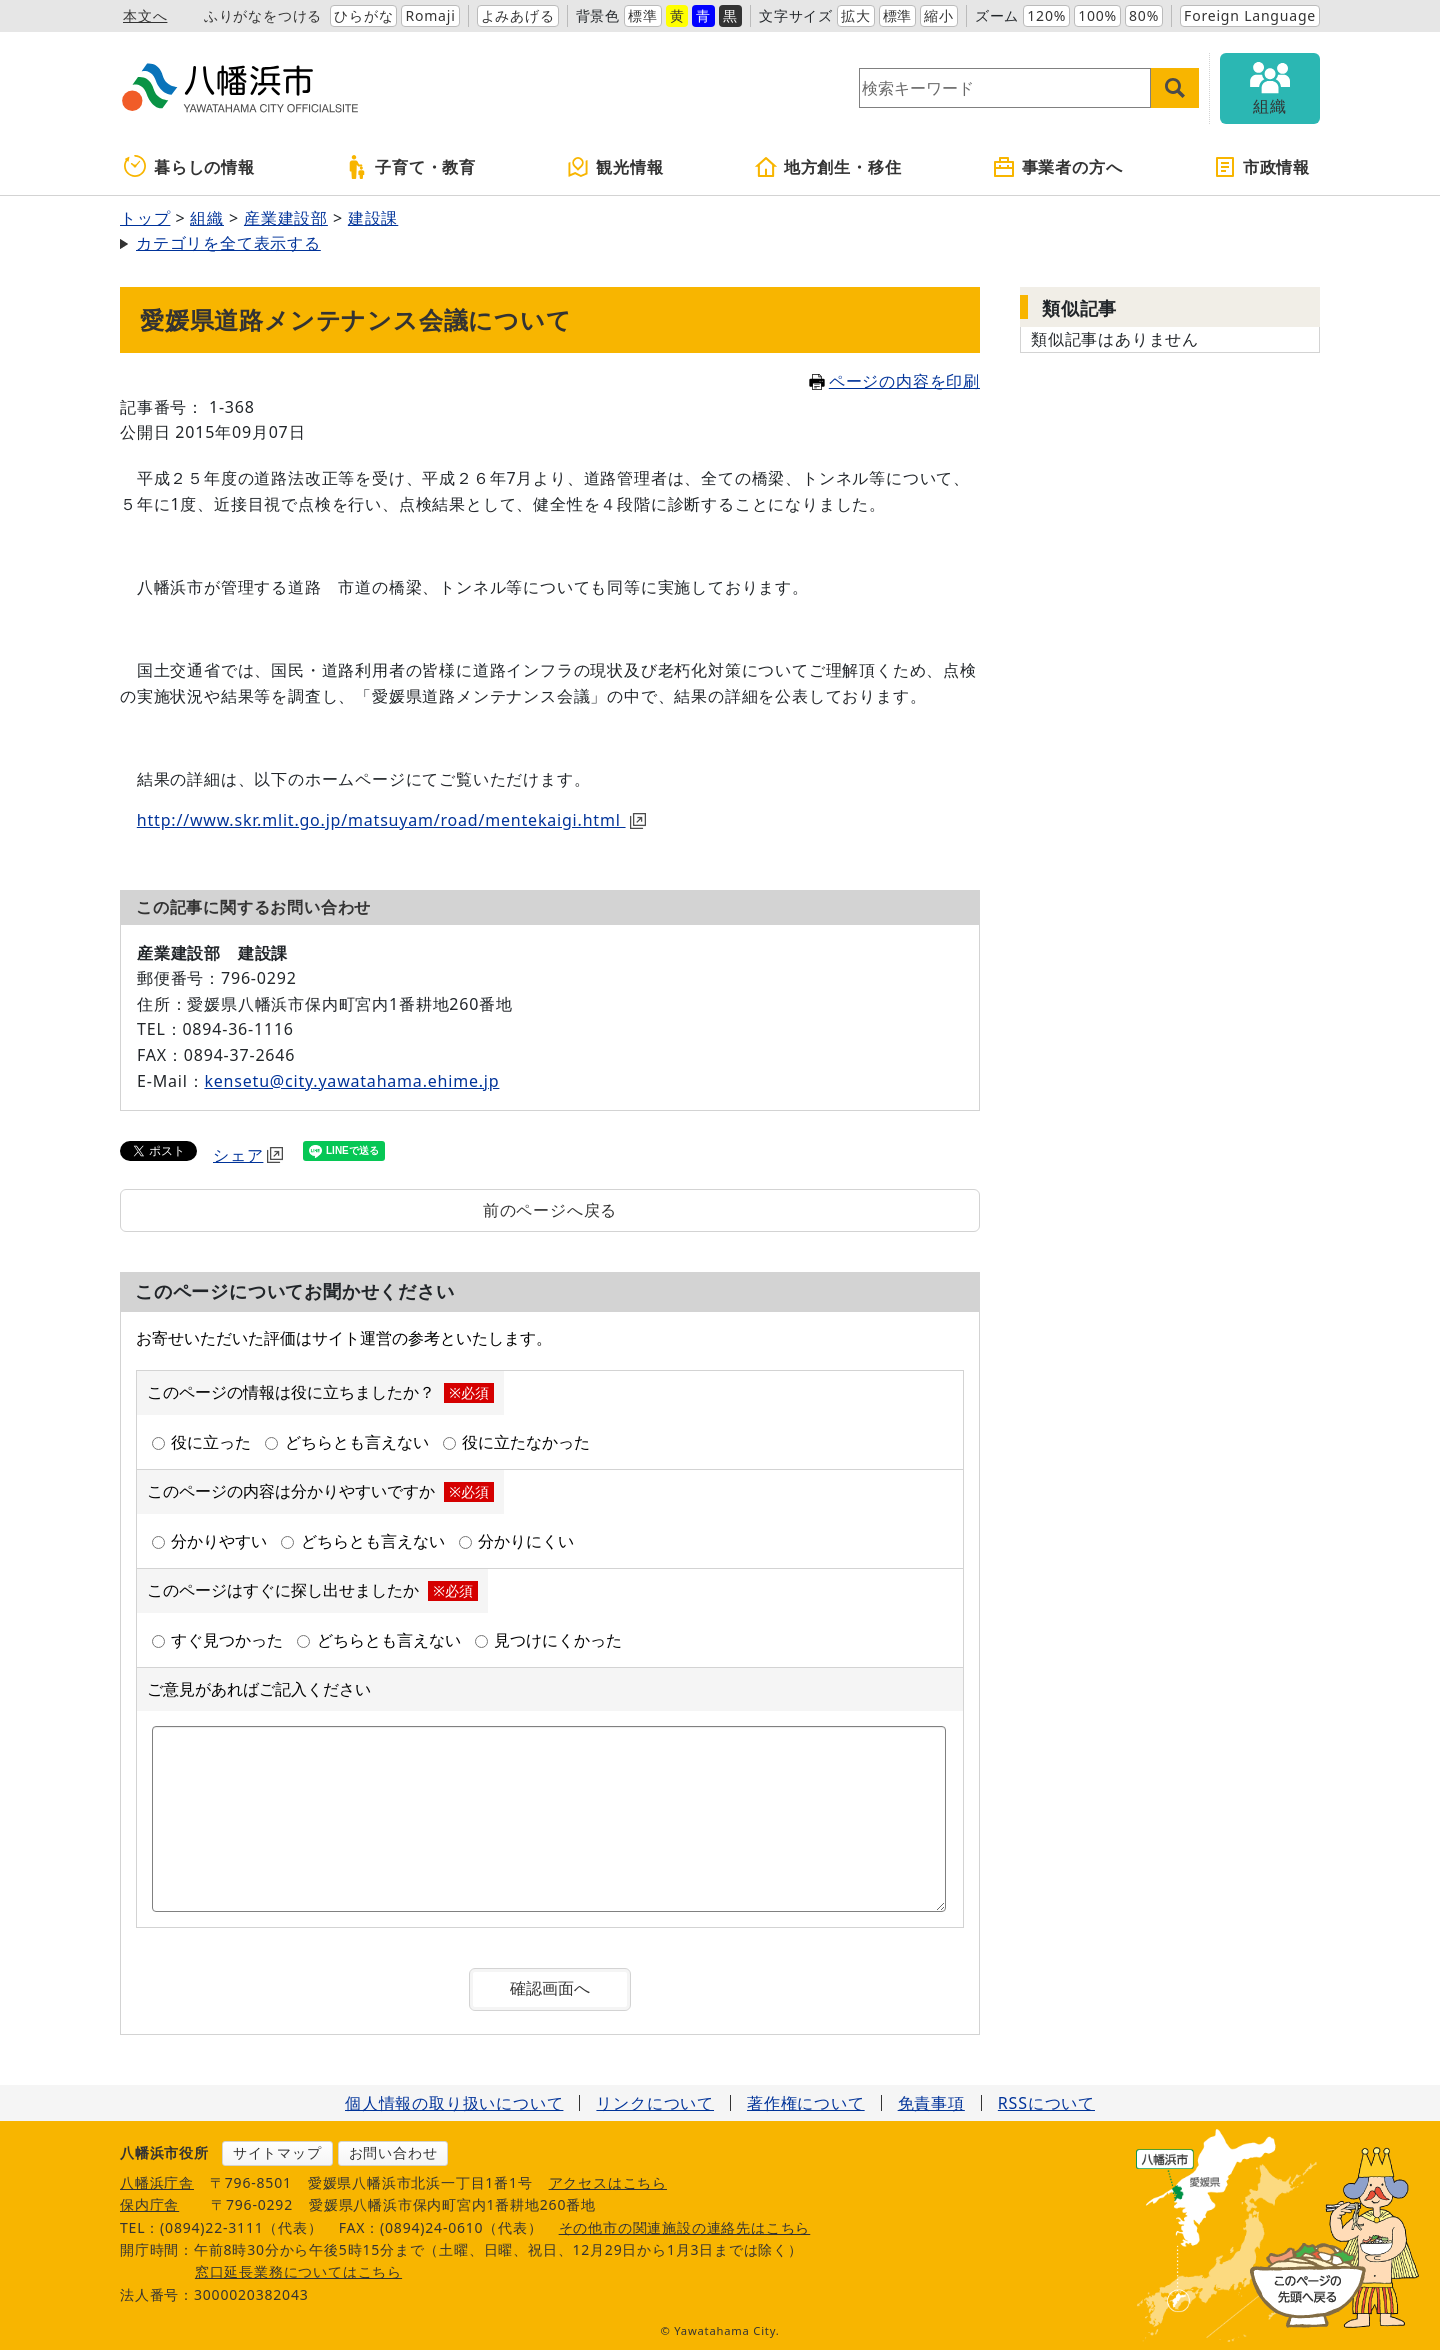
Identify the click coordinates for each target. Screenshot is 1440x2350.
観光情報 (614, 167)
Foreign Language (1250, 15)
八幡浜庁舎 (157, 2182)
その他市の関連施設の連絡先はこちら (685, 2227)
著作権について (806, 2103)
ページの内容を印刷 (894, 381)
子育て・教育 (410, 167)
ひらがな (363, 15)
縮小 (939, 15)
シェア (248, 1155)
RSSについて (1046, 2103)
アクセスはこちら (608, 2182)
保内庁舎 (149, 2204)
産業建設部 (286, 218)
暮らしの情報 (189, 167)
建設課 (373, 218)
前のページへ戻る (550, 1210)
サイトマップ (277, 2152)
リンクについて (655, 2103)
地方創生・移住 (828, 167)
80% (1144, 15)
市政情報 (1261, 167)
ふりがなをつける (263, 15)
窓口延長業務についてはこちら (298, 2271)
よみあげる (518, 15)
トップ (145, 218)
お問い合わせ (393, 2152)
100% (1097, 15)
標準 (643, 15)
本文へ (145, 15)
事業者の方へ (1057, 167)
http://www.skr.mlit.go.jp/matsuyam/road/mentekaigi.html (391, 820)
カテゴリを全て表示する (228, 243)
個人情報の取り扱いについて (454, 2103)
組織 (207, 218)
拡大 (856, 15)
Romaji (430, 15)
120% (1046, 15)
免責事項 (931, 2103)
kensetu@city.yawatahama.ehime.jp (351, 1081)
